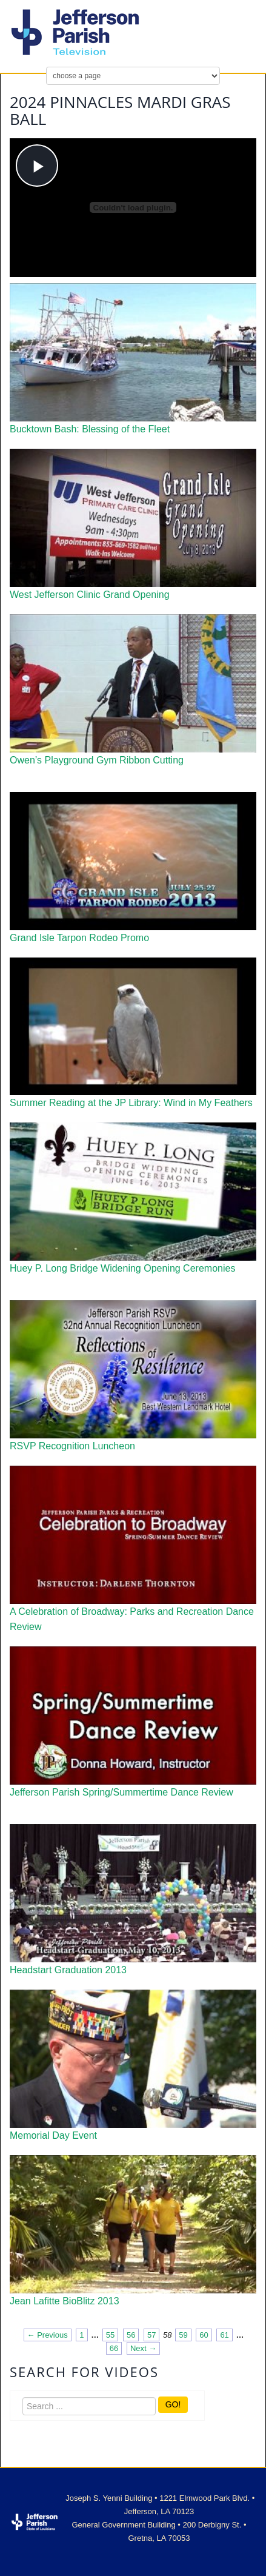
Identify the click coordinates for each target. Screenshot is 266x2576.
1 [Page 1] (81, 2335)
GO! (173, 2404)
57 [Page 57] (151, 2335)
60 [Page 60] (203, 2335)
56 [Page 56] (131, 2335)
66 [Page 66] (114, 2348)
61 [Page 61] (224, 2335)
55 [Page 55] (110, 2335)
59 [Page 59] (183, 2335)
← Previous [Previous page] (47, 2335)
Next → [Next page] (143, 2348)
